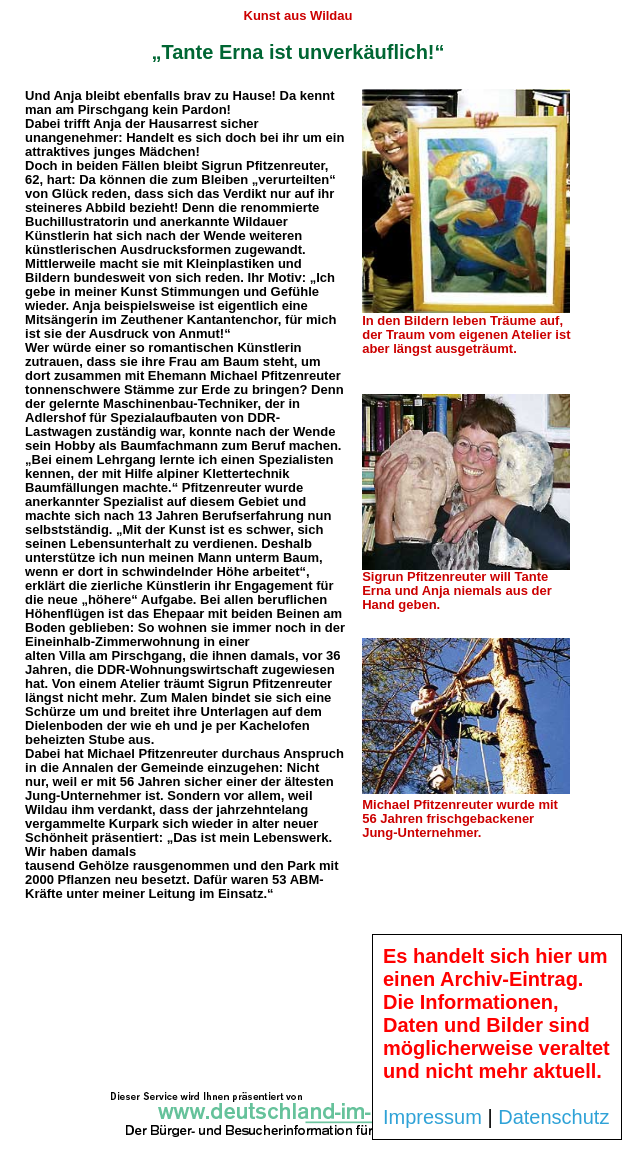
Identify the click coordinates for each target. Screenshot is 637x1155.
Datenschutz (553, 1117)
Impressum (432, 1117)
